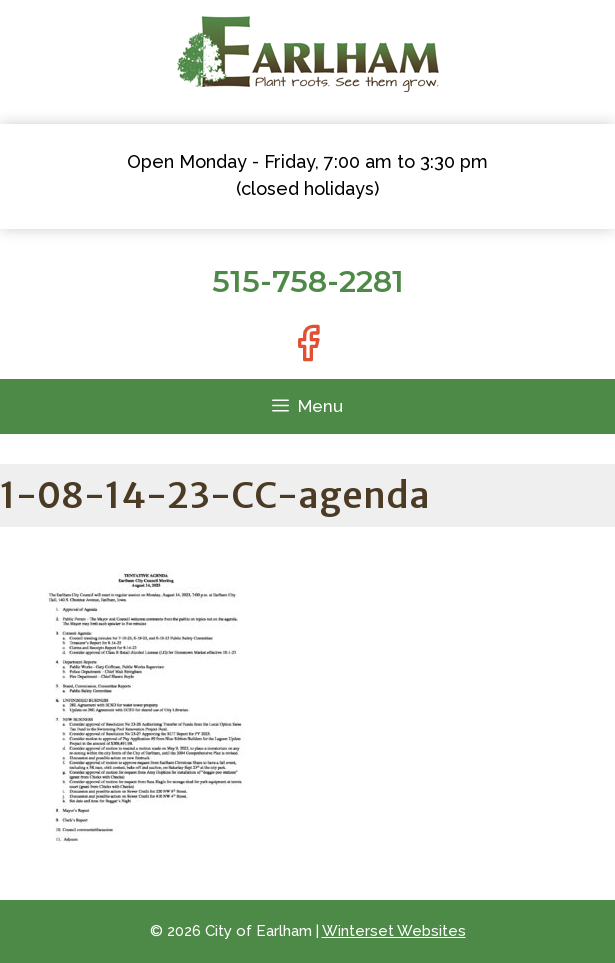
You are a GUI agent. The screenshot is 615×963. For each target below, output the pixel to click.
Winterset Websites (394, 931)
